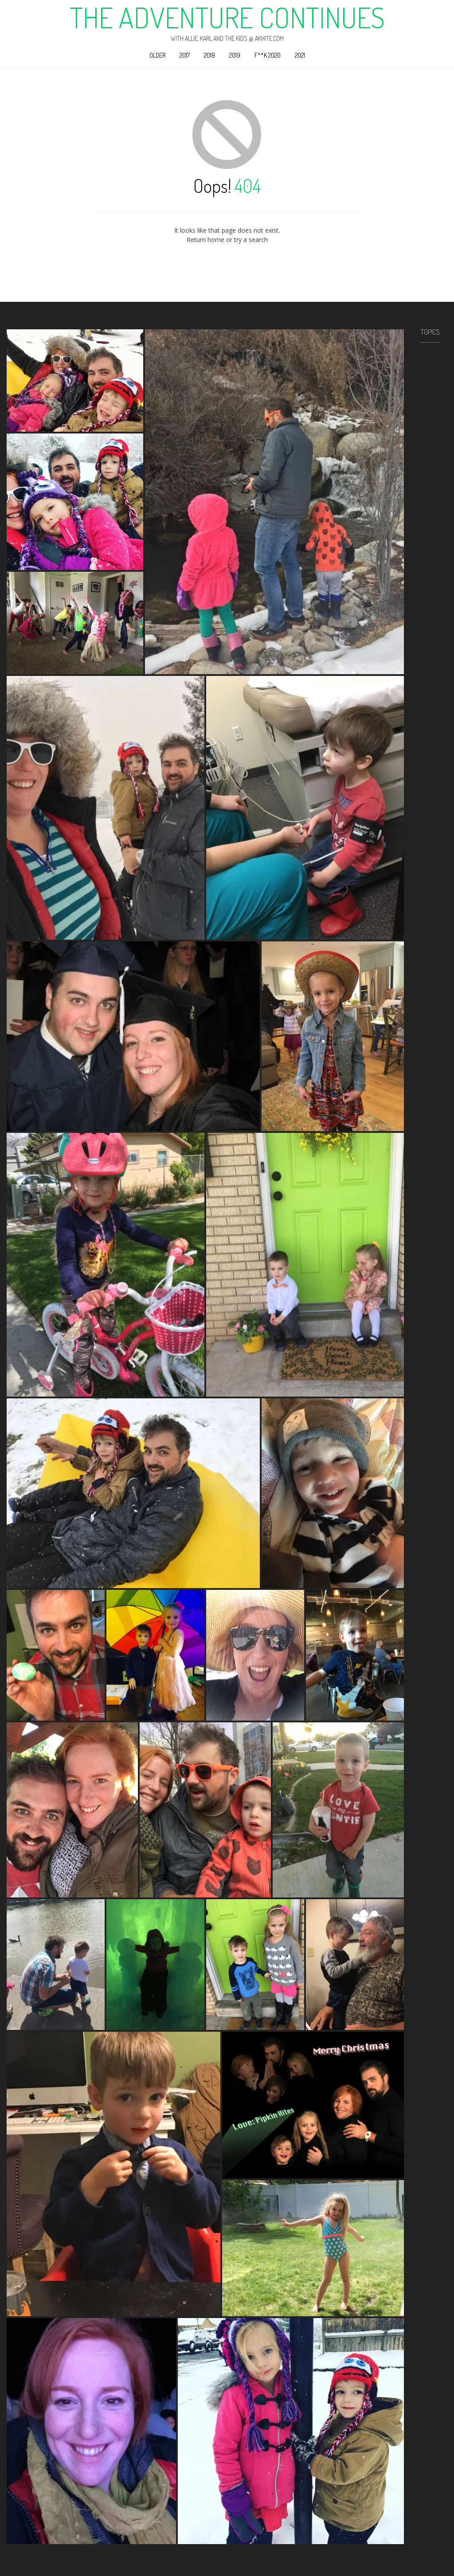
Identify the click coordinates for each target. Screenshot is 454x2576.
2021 (300, 55)
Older (157, 55)
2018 (209, 55)
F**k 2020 (267, 55)
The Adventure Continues (227, 17)
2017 (185, 55)
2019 (234, 55)
